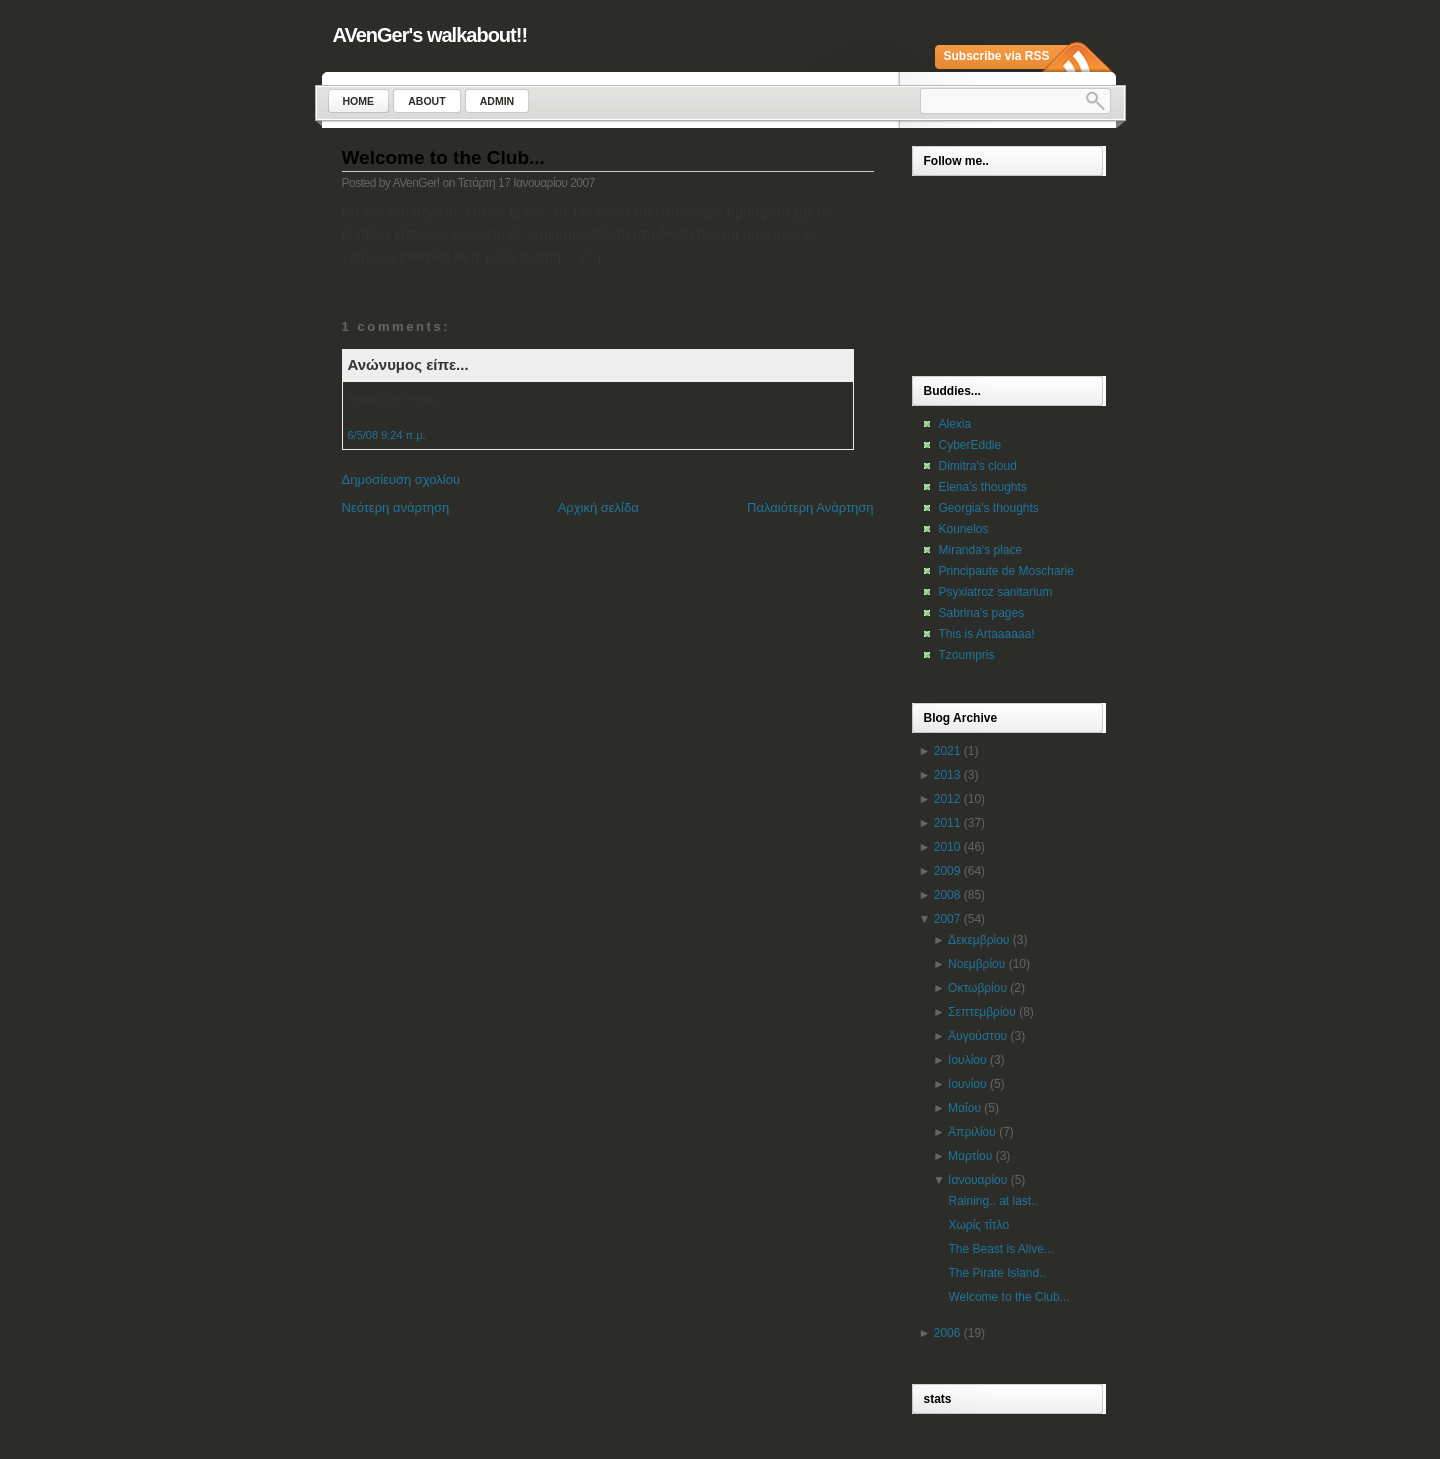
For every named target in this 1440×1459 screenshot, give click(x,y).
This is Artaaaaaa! (987, 634)
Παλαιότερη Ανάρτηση (810, 507)
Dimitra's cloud (978, 466)
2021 (947, 751)
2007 (947, 919)
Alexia (955, 424)
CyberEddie (970, 445)
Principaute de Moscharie (1006, 571)
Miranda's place (981, 550)
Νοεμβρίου (976, 964)
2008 (947, 895)
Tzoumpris (967, 655)
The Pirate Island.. (996, 1273)
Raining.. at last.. (992, 1201)
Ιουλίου (967, 1060)
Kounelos (964, 529)
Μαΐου (964, 1108)
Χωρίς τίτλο (978, 1225)
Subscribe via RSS (997, 56)
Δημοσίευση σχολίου (401, 479)
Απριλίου (972, 1132)
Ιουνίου (967, 1084)
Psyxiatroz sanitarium (996, 592)
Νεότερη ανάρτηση (396, 507)
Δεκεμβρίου (978, 940)
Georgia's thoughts (989, 508)
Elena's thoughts (983, 487)
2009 (947, 871)
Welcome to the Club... (443, 157)
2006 (947, 1333)
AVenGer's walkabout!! (430, 35)
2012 (947, 799)
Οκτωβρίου (977, 988)
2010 (947, 847)
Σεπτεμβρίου (982, 1012)
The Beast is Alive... (1000, 1249)
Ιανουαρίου (977, 1180)
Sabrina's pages (982, 613)
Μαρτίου (970, 1156)
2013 (947, 775)
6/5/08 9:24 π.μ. (387, 435)
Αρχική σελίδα (598, 507)
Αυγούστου (977, 1036)
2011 (947, 823)
